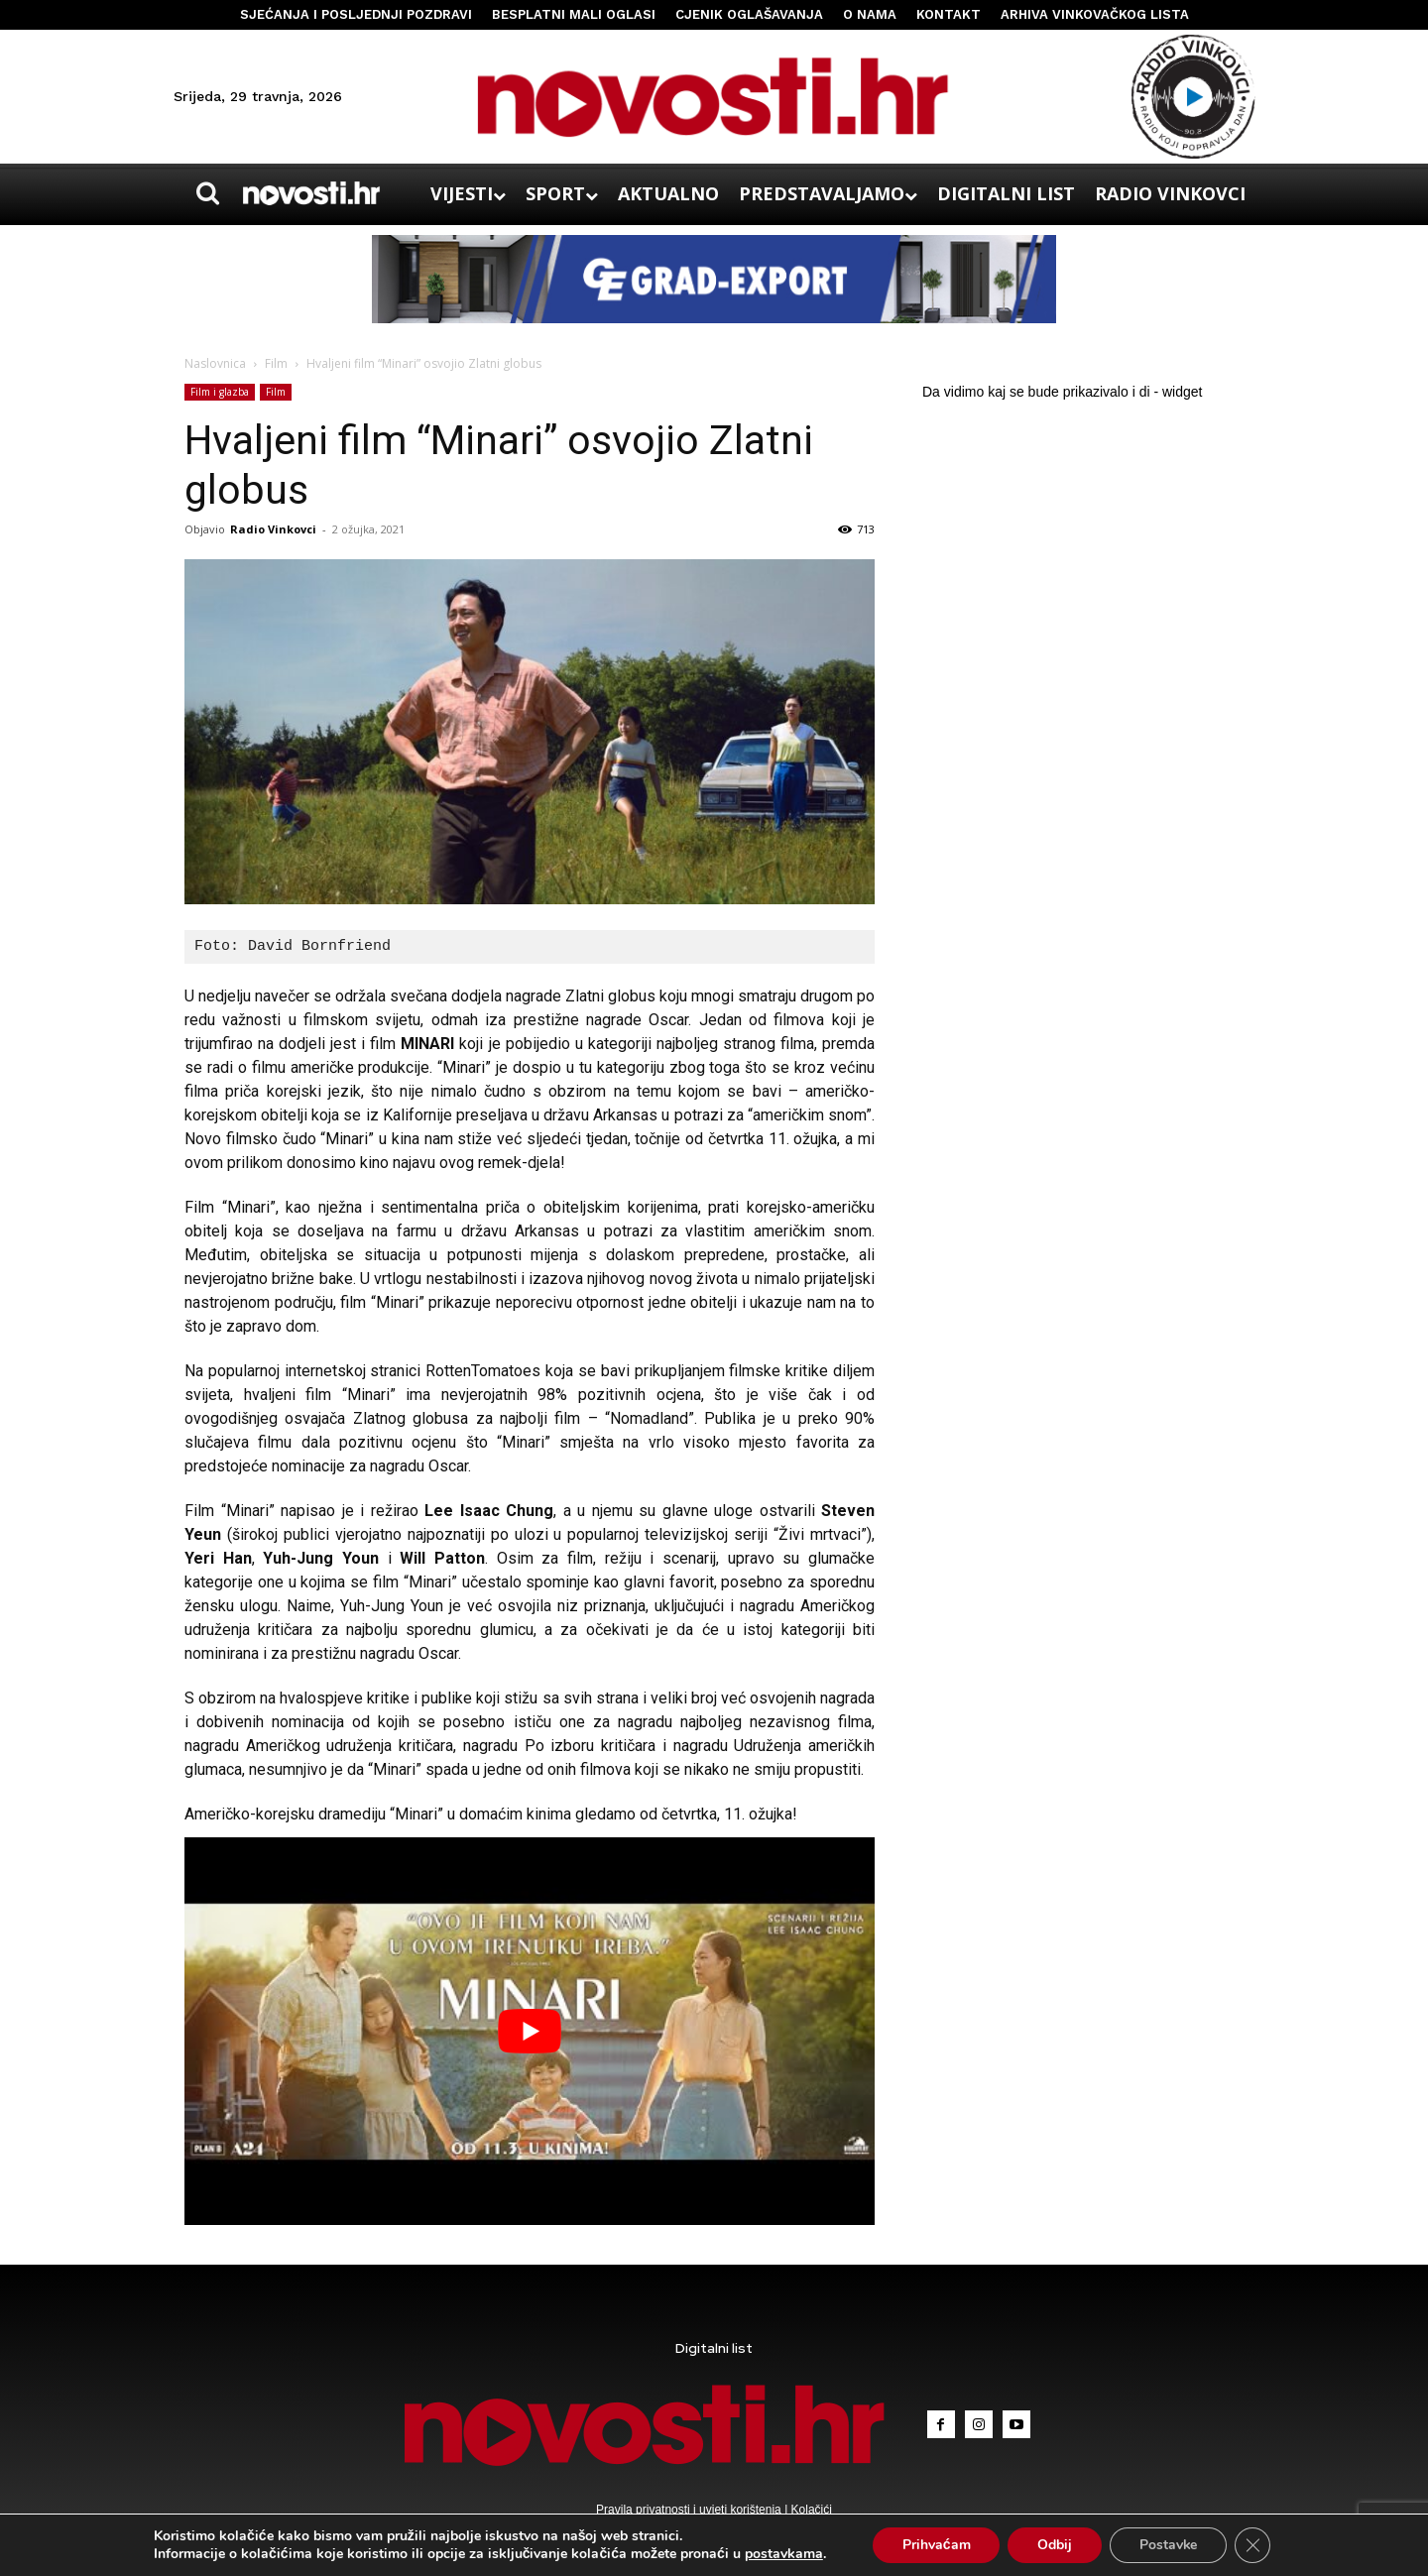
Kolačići (809, 2510)
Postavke (1168, 2544)
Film (276, 363)
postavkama (783, 2554)
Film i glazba (219, 392)
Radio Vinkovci (273, 529)
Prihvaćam (935, 2544)
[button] (207, 193)
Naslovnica (215, 363)
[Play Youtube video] (529, 2031)
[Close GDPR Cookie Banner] (1253, 2545)
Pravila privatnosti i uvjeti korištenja (690, 2510)
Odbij (1054, 2544)
